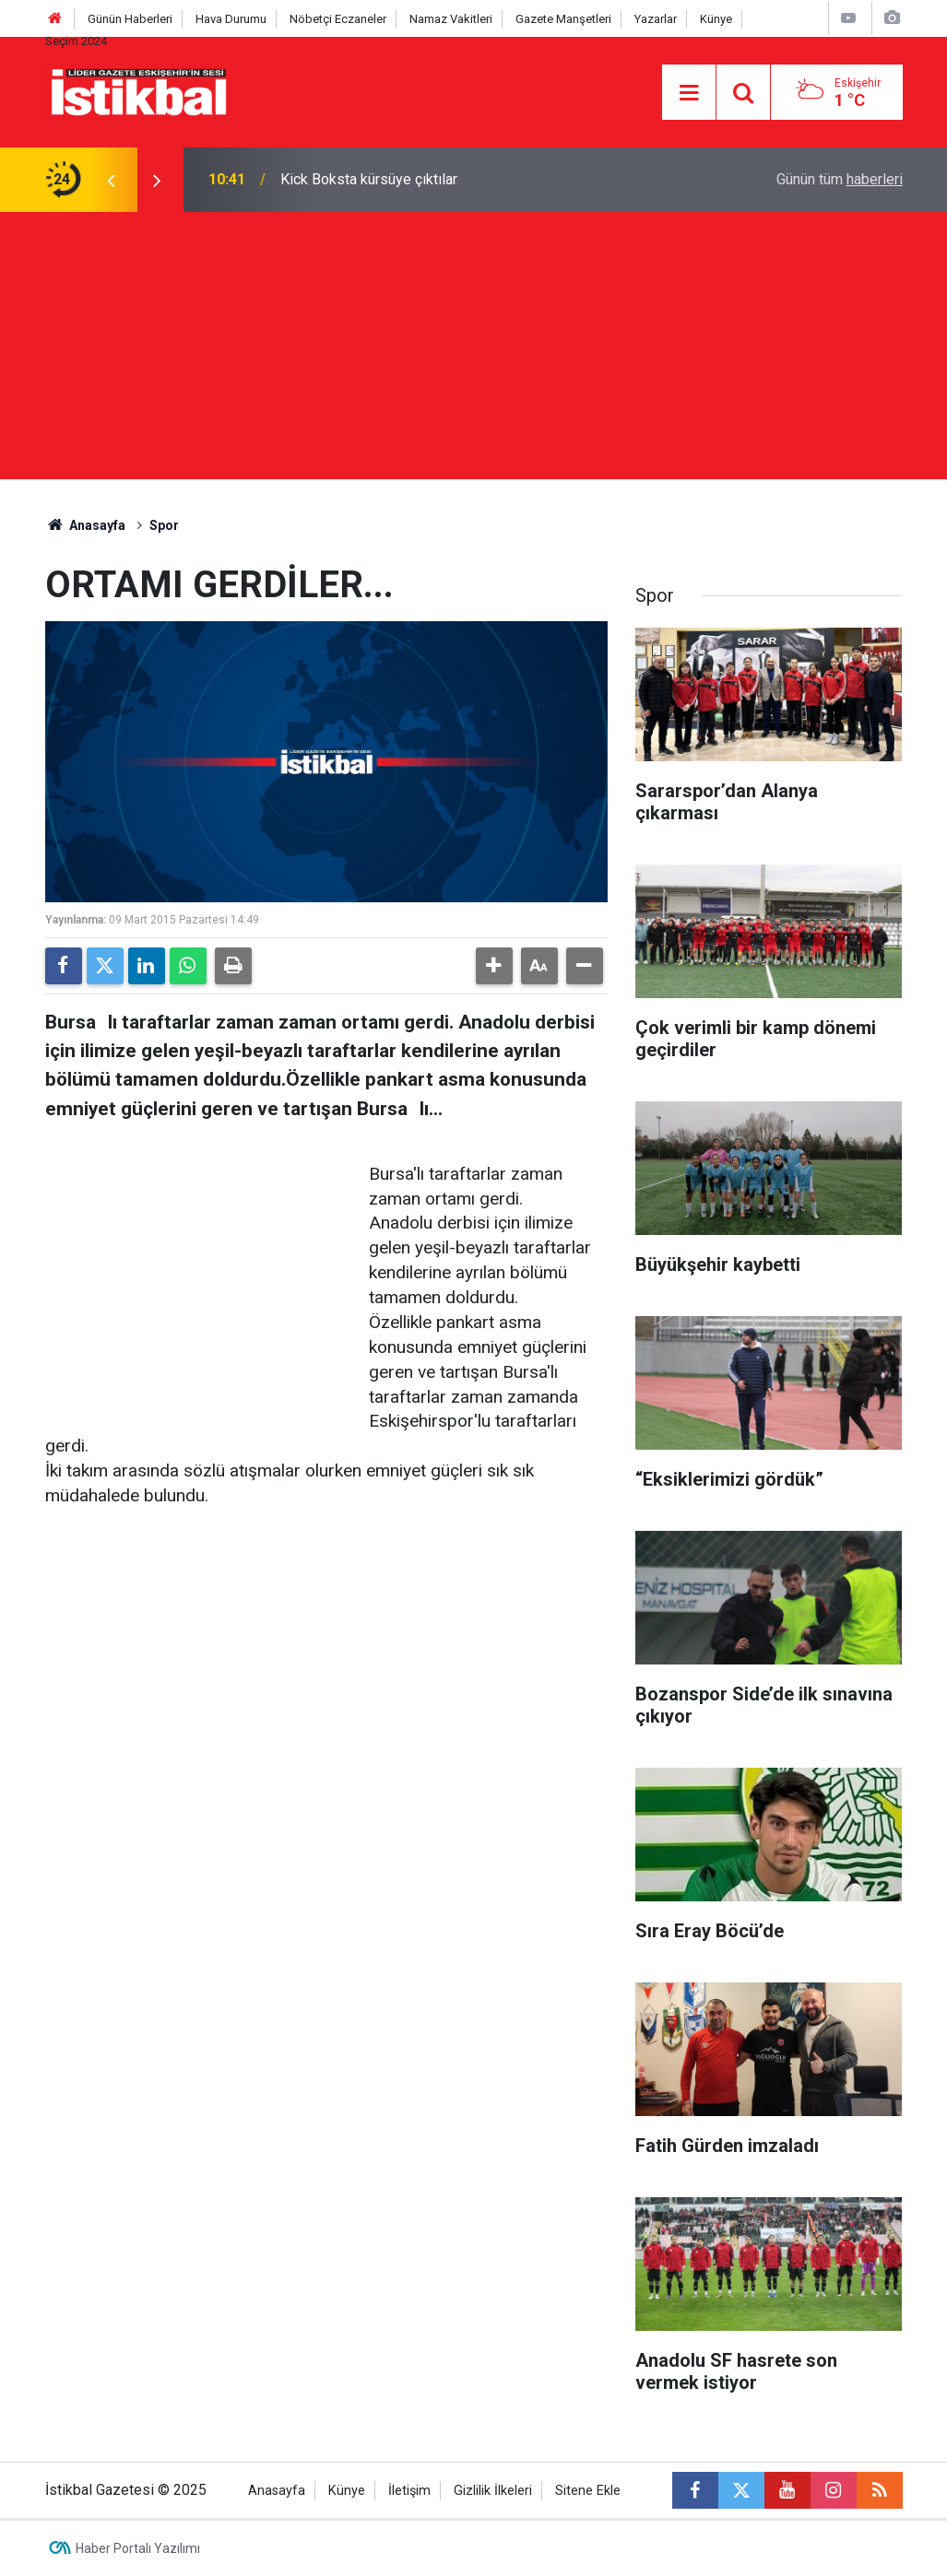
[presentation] (112, 180)
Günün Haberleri (130, 19)
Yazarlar (655, 19)
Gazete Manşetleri (563, 19)
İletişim (409, 2491)
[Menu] (688, 93)
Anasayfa (85, 525)
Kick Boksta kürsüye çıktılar (368, 179)
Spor (164, 525)
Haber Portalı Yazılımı (138, 2548)
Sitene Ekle (588, 2491)
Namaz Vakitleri (450, 19)
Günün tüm (839, 179)
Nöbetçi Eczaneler (338, 19)
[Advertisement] (473, 350)
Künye (716, 19)
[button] (494, 965)
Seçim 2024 (76, 41)
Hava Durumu (230, 19)
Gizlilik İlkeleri (493, 2491)
